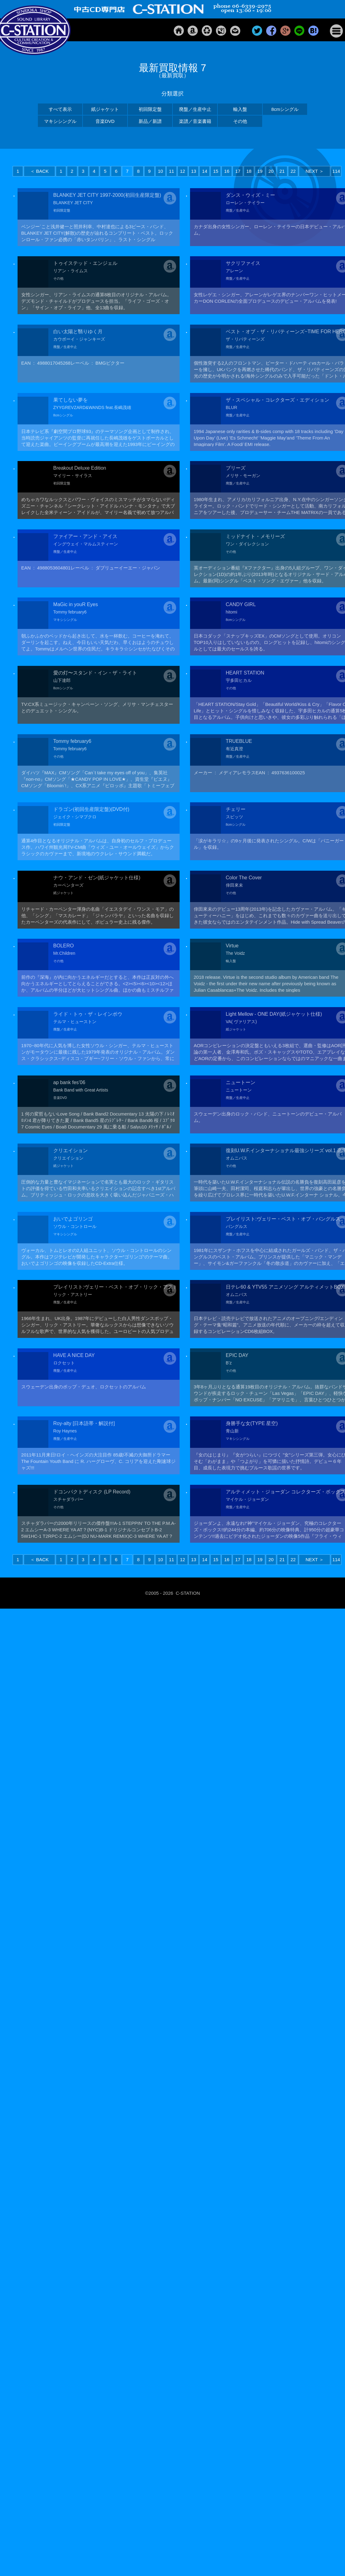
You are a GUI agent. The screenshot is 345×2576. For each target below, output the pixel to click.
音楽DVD (105, 121)
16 (226, 171)
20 (271, 171)
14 (204, 171)
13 (193, 171)
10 (160, 171)
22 (293, 171)
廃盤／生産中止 (195, 109)
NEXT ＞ (315, 171)
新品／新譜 (150, 121)
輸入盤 (240, 109)
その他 (240, 121)
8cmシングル (284, 109)
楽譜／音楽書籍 (195, 121)
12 (182, 171)
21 (282, 171)
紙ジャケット (105, 109)
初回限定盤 (150, 109)
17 (238, 171)
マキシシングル (60, 121)
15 (215, 171)
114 (336, 171)
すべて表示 (60, 109)
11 (171, 171)
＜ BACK (39, 171)
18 (249, 171)
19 (260, 171)
